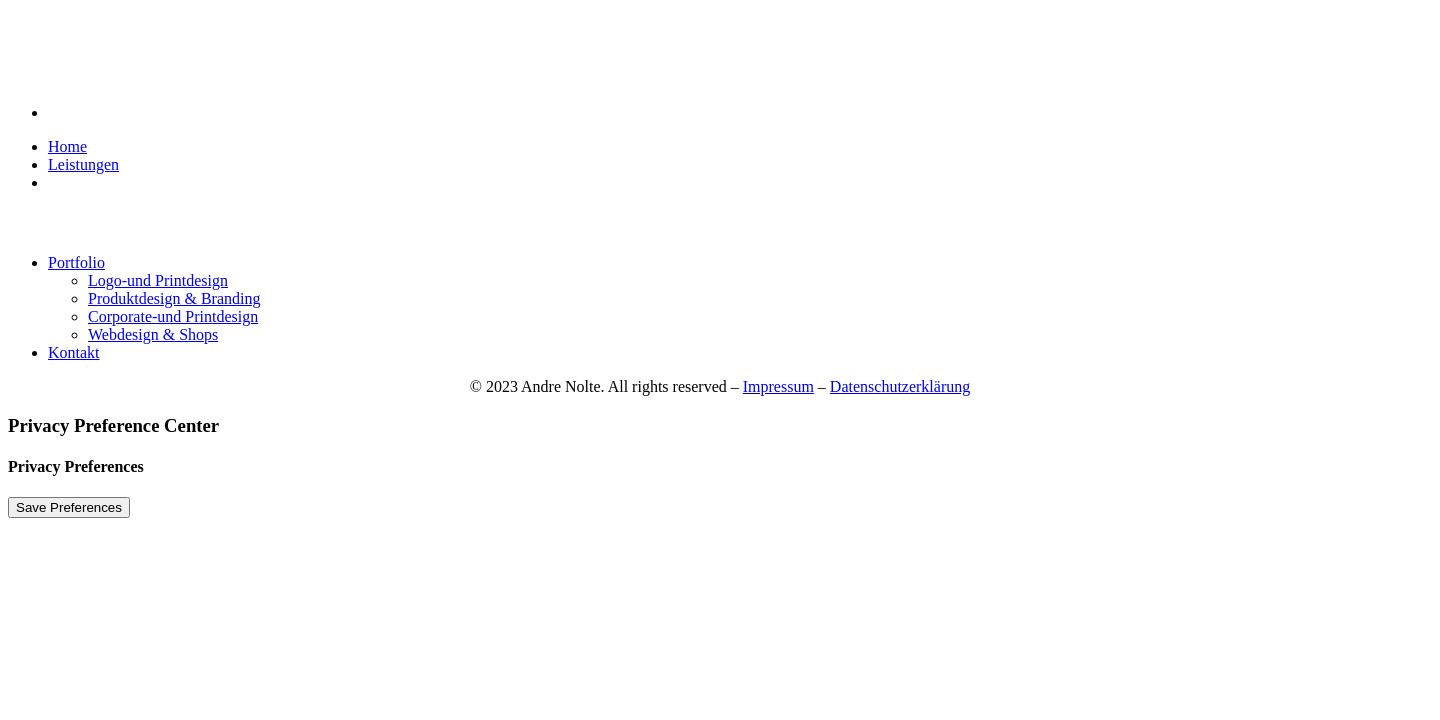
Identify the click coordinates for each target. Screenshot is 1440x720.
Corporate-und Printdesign (173, 316)
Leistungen (83, 164)
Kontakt (74, 352)
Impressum (778, 386)
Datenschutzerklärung (900, 386)
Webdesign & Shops (153, 334)
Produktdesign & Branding (174, 298)
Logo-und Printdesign (158, 280)
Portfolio (76, 262)
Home (67, 146)
